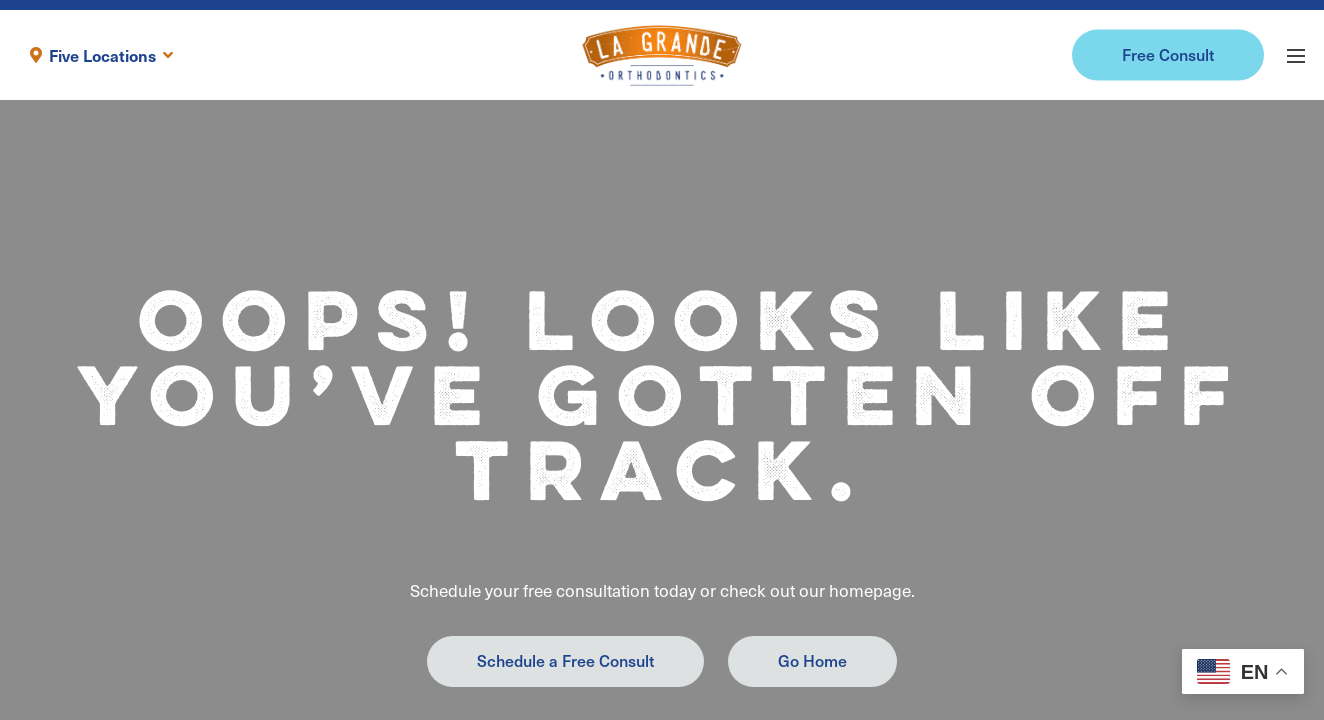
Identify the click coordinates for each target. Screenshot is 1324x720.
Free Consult (1168, 54)
